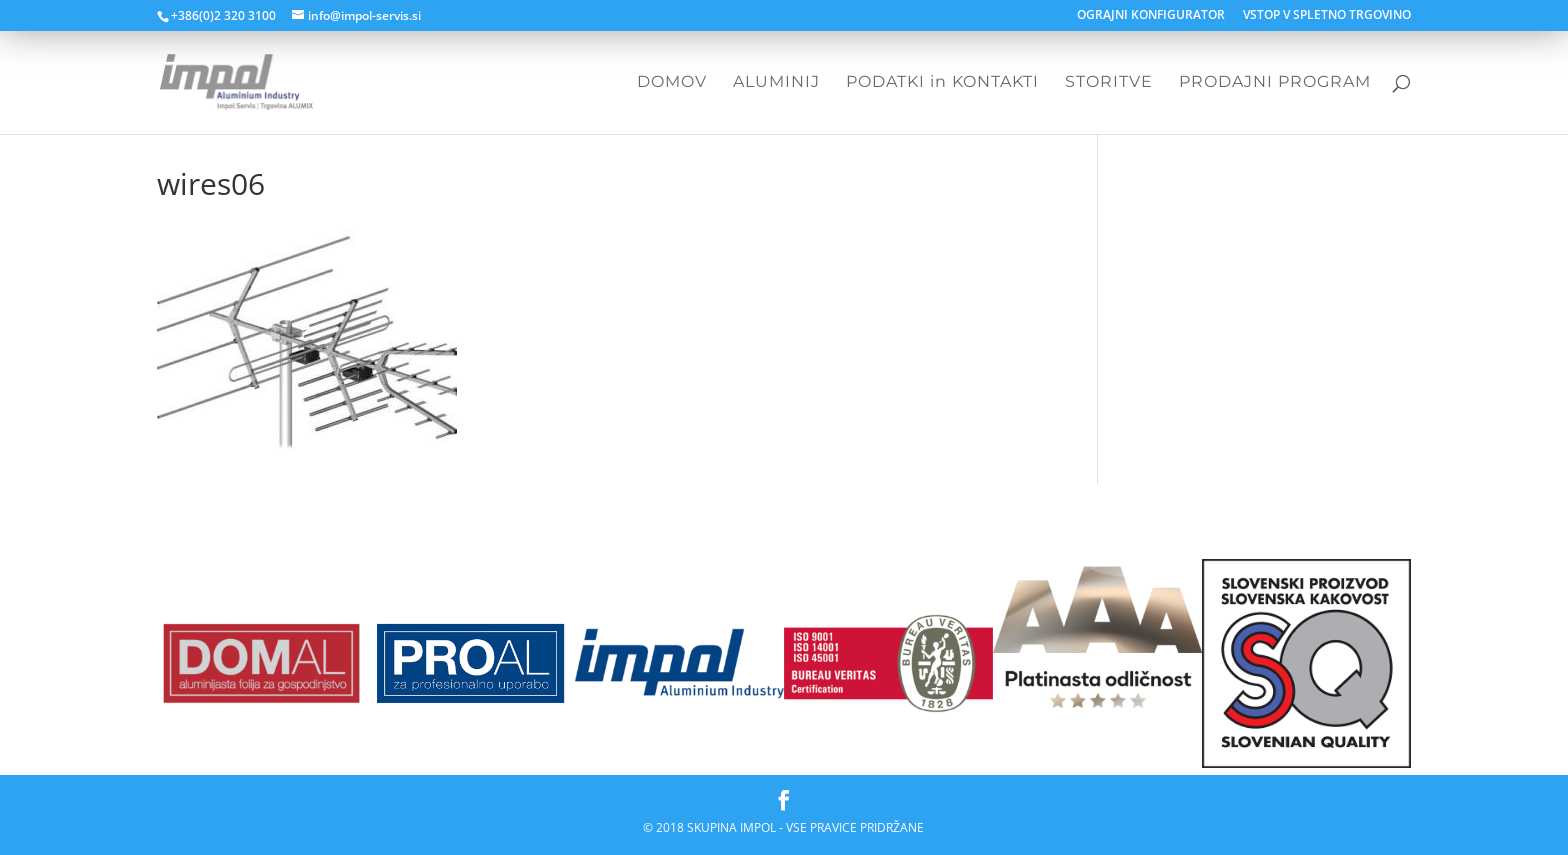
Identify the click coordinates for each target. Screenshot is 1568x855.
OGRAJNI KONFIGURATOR (1151, 16)
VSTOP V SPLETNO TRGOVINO (1327, 16)
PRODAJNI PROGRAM (1275, 83)
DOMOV (672, 83)
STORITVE (1109, 83)
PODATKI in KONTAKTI (942, 83)
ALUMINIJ (776, 83)
